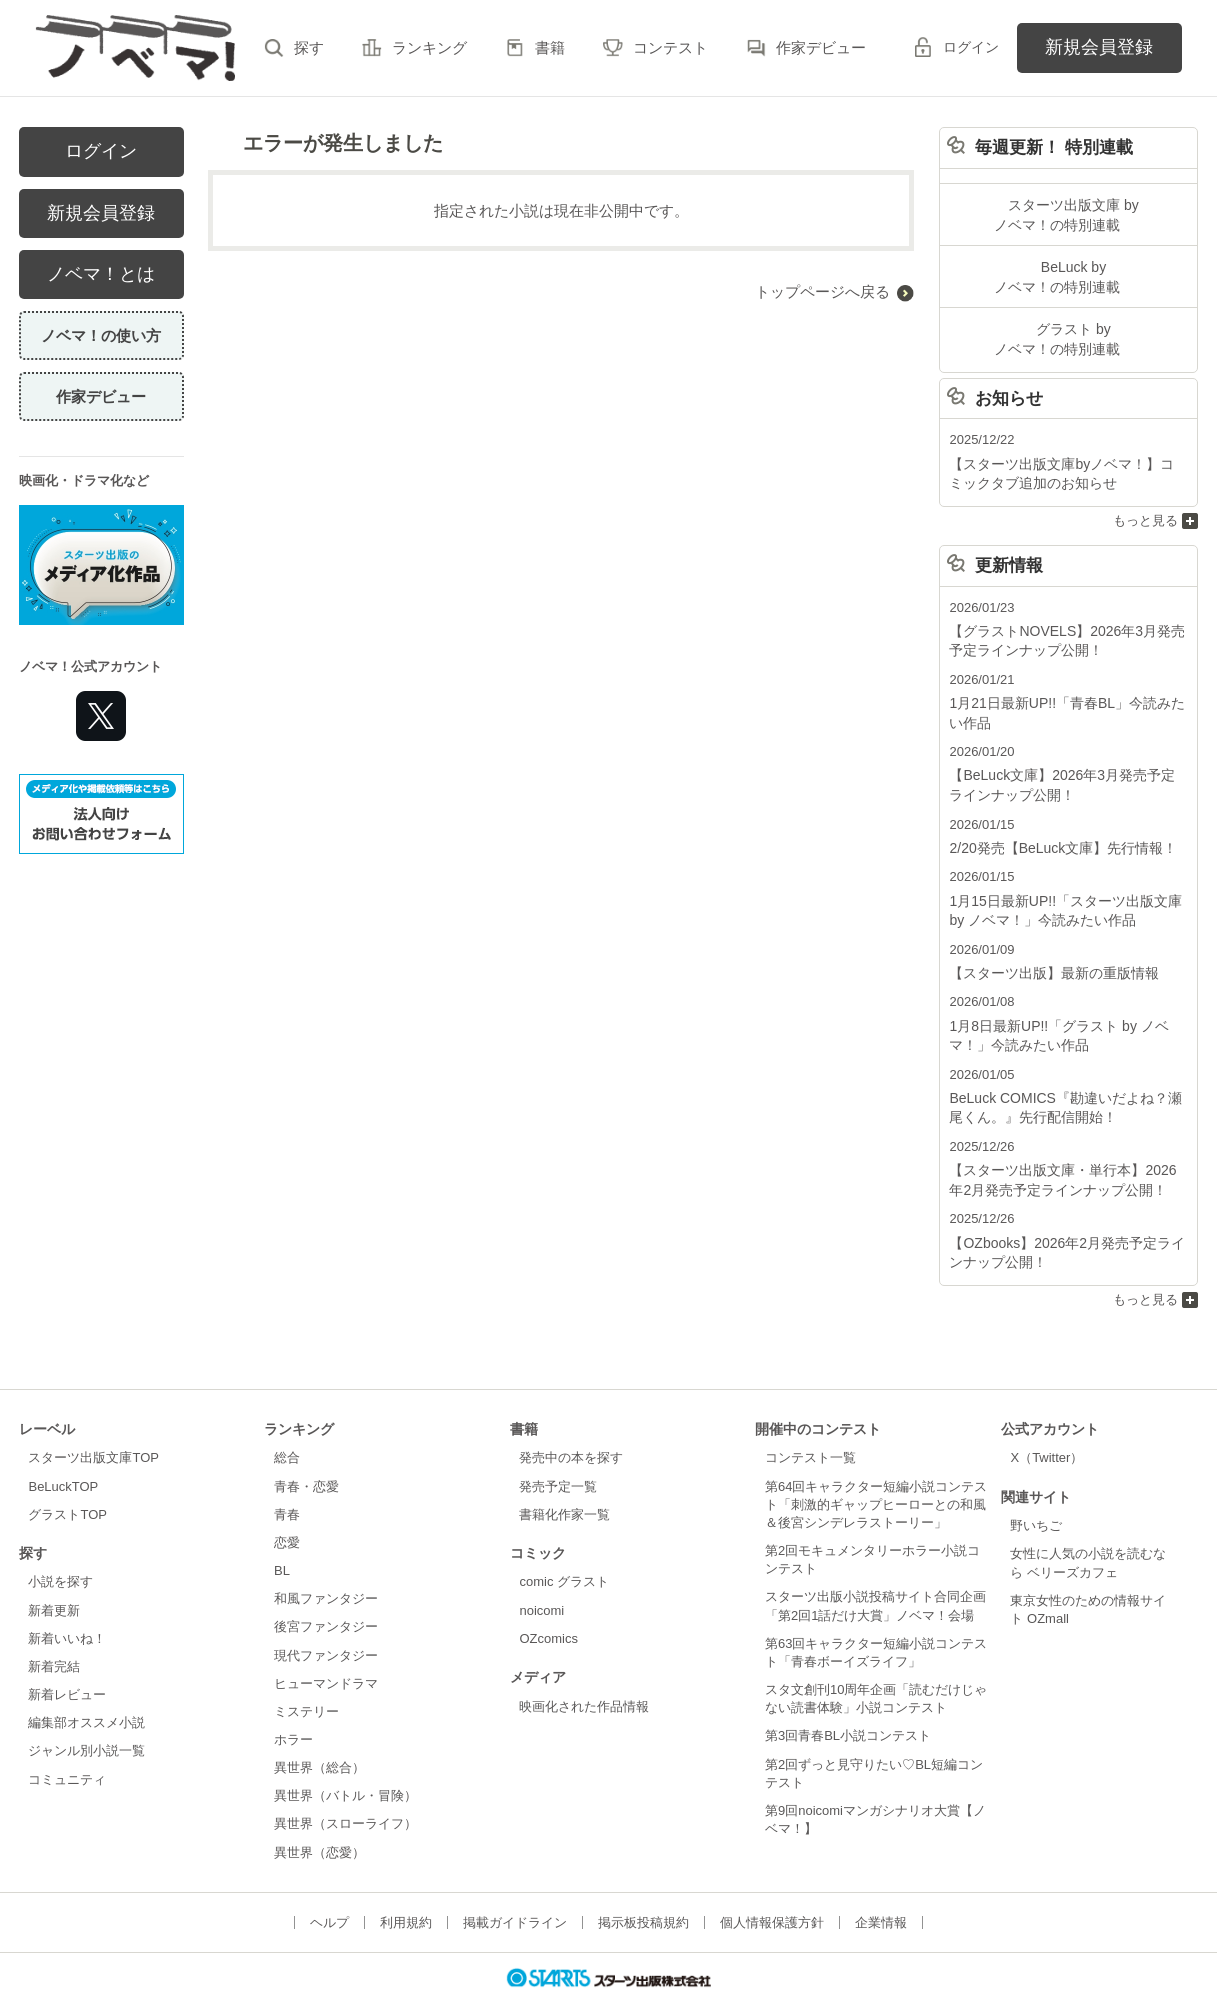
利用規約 (406, 1885)
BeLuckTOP (63, 1449)
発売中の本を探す (571, 1420)
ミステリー (306, 1674)
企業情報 (881, 1885)
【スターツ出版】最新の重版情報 (1046, 948)
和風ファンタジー (326, 1561)
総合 (287, 1420)
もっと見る (1145, 508)
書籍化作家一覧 (564, 1477)
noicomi (541, 1573)
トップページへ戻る (822, 291)
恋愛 (287, 1505)
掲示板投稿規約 (643, 1885)
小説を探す (60, 1545)
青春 (287, 1477)
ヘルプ (329, 1885)
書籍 (550, 47)
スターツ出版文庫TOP (93, 1420)
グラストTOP (67, 1477)
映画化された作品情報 (584, 1669)
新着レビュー (67, 1657)
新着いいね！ (67, 1601)
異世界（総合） (319, 1730)
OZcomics (548, 1601)
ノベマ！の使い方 (101, 335)
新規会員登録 (1099, 47)
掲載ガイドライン (515, 1885)
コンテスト (670, 47)
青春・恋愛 (306, 1449)
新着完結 (54, 1629)
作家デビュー (821, 47)
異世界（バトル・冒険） (345, 1758)
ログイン (971, 47)
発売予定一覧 (558, 1449)
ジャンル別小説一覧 (86, 1713)
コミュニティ (67, 1742)
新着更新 (54, 1573)
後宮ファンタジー (326, 1589)
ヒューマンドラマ (326, 1646)
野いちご (1036, 1488)
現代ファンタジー (326, 1618)
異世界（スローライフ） (345, 1787)
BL (282, 1533)
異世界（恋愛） (319, 1815)
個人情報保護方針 (772, 1885)
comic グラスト (564, 1545)
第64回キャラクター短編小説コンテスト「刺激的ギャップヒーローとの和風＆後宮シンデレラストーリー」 (876, 1467)
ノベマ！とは (101, 274)
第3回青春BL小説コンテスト (848, 1698)
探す (309, 47)
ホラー (293, 1702)
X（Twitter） (1046, 1420)
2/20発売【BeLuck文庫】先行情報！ (1055, 827)
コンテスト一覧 (810, 1420)
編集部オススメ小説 (86, 1685)
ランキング (429, 47)
